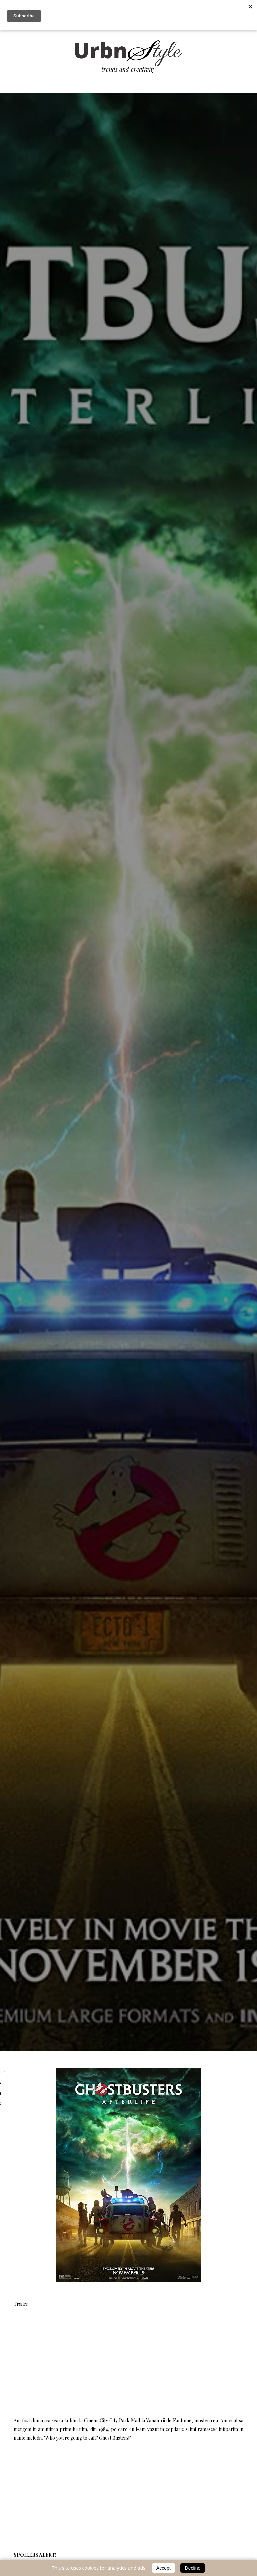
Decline (193, 2568)
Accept (163, 2568)
